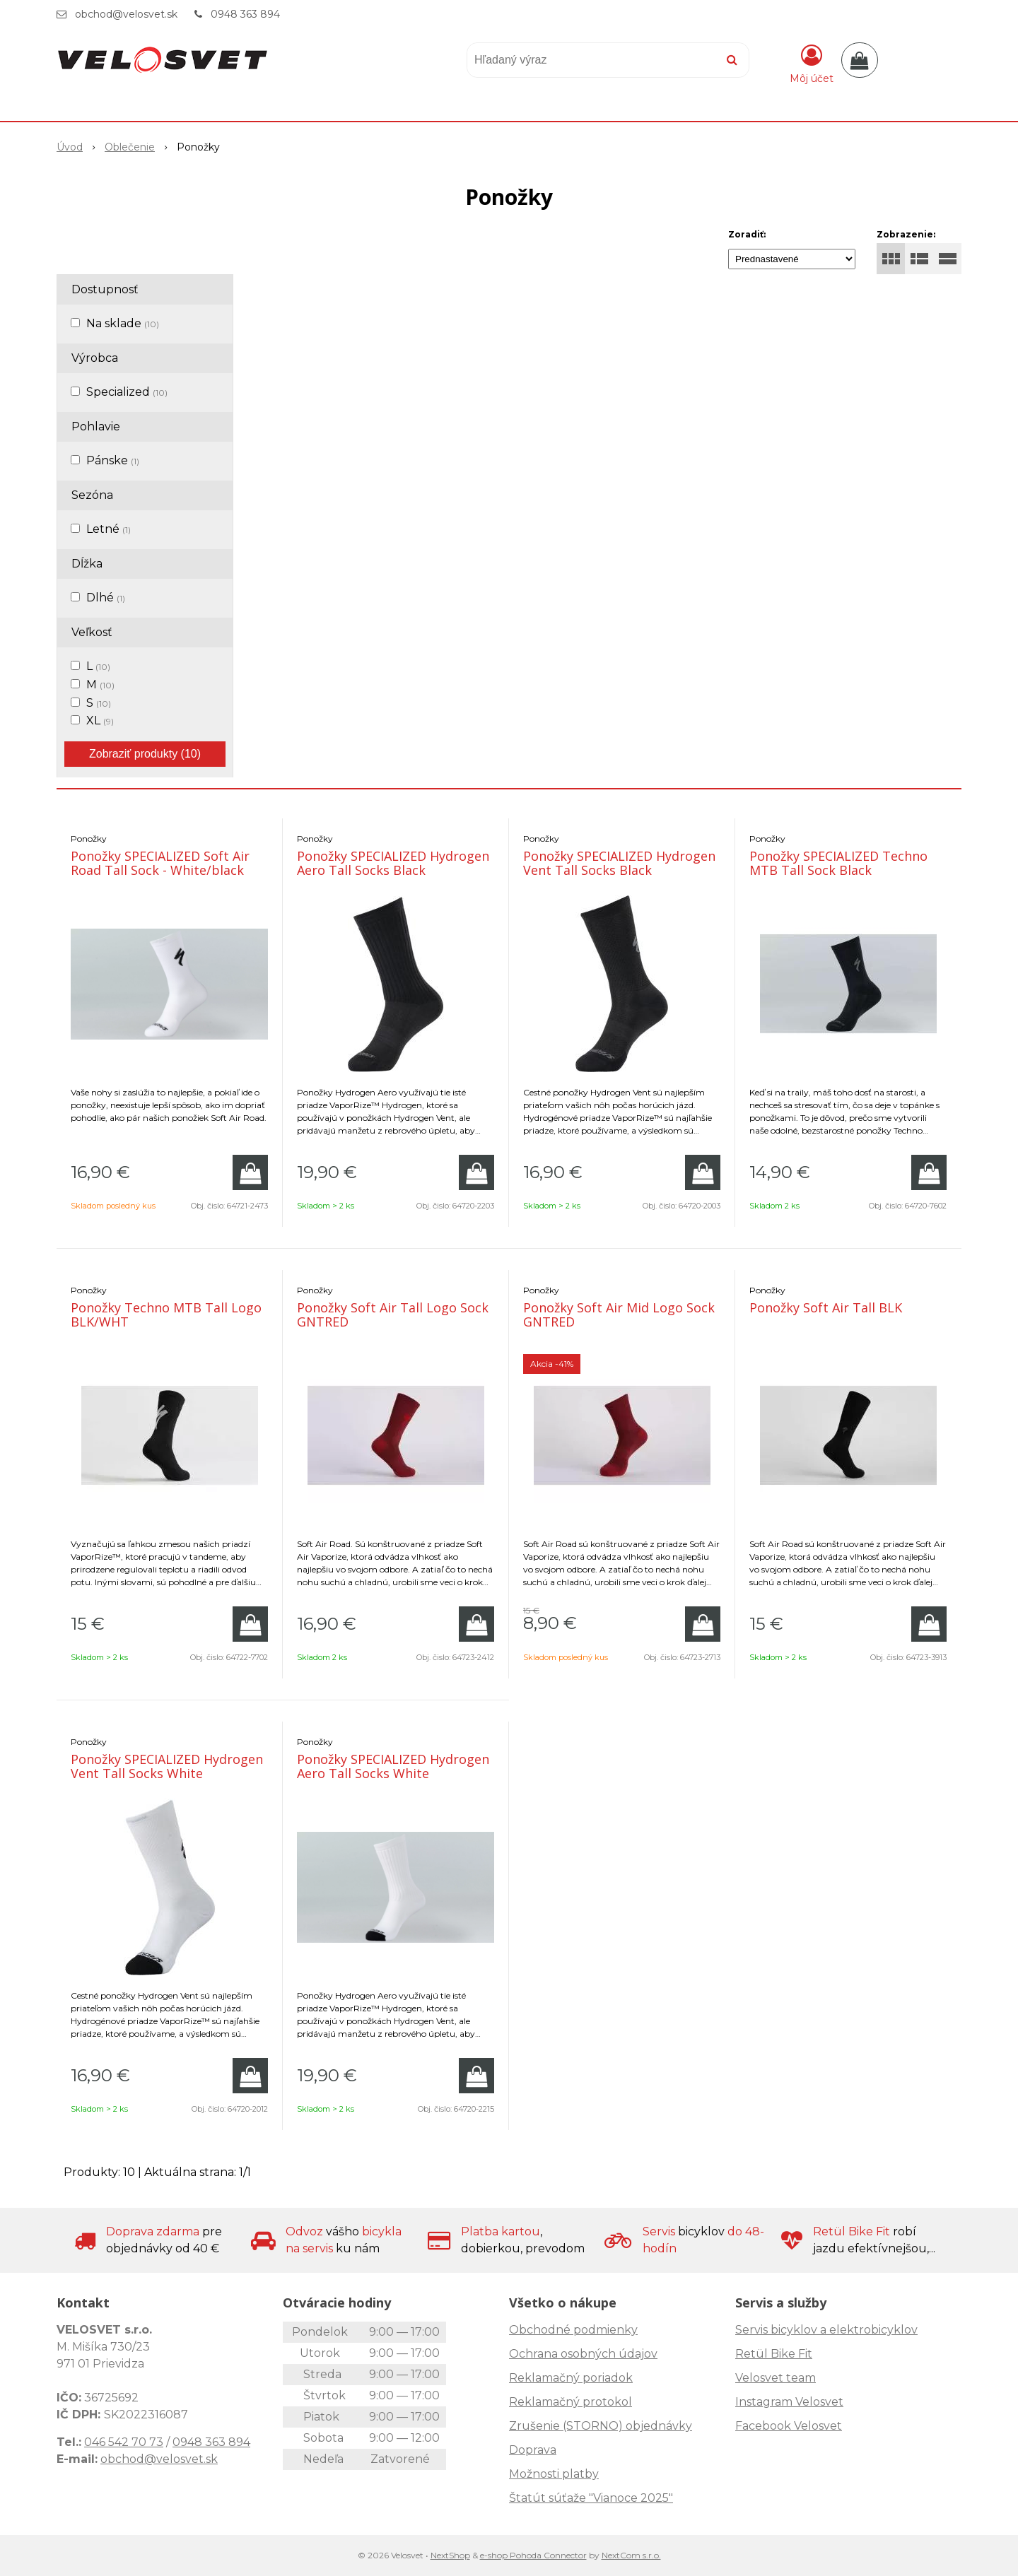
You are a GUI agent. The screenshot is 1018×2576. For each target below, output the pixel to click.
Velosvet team (775, 2377)
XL (100, 720)
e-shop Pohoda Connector (533, 2555)
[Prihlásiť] (811, 63)
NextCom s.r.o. (631, 2555)
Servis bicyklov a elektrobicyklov (826, 2329)
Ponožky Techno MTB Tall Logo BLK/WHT (166, 1314)
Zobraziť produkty (145, 754)
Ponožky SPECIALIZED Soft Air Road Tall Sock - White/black (160, 862)
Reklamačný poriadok (571, 2377)
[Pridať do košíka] (250, 1172)
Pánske (112, 460)
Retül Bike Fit (773, 2353)
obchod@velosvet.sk (126, 14)
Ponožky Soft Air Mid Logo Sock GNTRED (619, 1314)
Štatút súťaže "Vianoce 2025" (591, 2498)
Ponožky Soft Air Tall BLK (825, 1307)
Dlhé (105, 597)
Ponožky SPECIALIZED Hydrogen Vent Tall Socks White (167, 1766)
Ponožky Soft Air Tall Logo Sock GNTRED (392, 1314)
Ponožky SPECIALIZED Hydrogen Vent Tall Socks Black (619, 862)
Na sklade (122, 323)
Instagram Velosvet (789, 2402)
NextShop (450, 2555)
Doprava (532, 2450)
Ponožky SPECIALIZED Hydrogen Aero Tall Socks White (393, 1766)
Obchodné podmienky (573, 2329)
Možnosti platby (554, 2474)
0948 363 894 (245, 14)
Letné (108, 529)
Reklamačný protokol (570, 2402)
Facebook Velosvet (788, 2426)
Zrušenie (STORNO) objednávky (600, 2426)
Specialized (127, 392)
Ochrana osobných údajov (583, 2353)
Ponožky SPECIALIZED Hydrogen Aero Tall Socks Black (393, 862)
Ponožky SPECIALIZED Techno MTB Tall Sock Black (838, 862)
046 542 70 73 (123, 2442)
